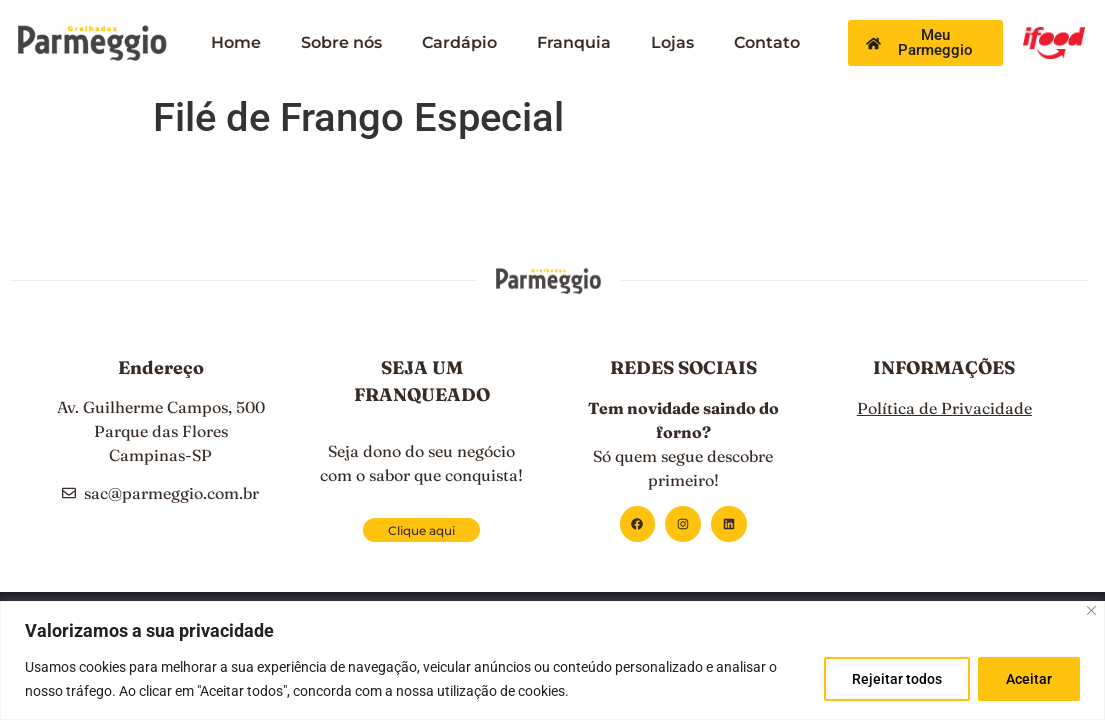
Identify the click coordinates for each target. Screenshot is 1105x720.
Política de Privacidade (944, 408)
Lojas (672, 42)
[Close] (1091, 610)
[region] (552, 660)
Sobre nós (341, 42)
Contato (767, 42)
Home (236, 42)
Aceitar (1028, 679)
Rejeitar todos (894, 679)
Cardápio (459, 42)
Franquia (574, 42)
